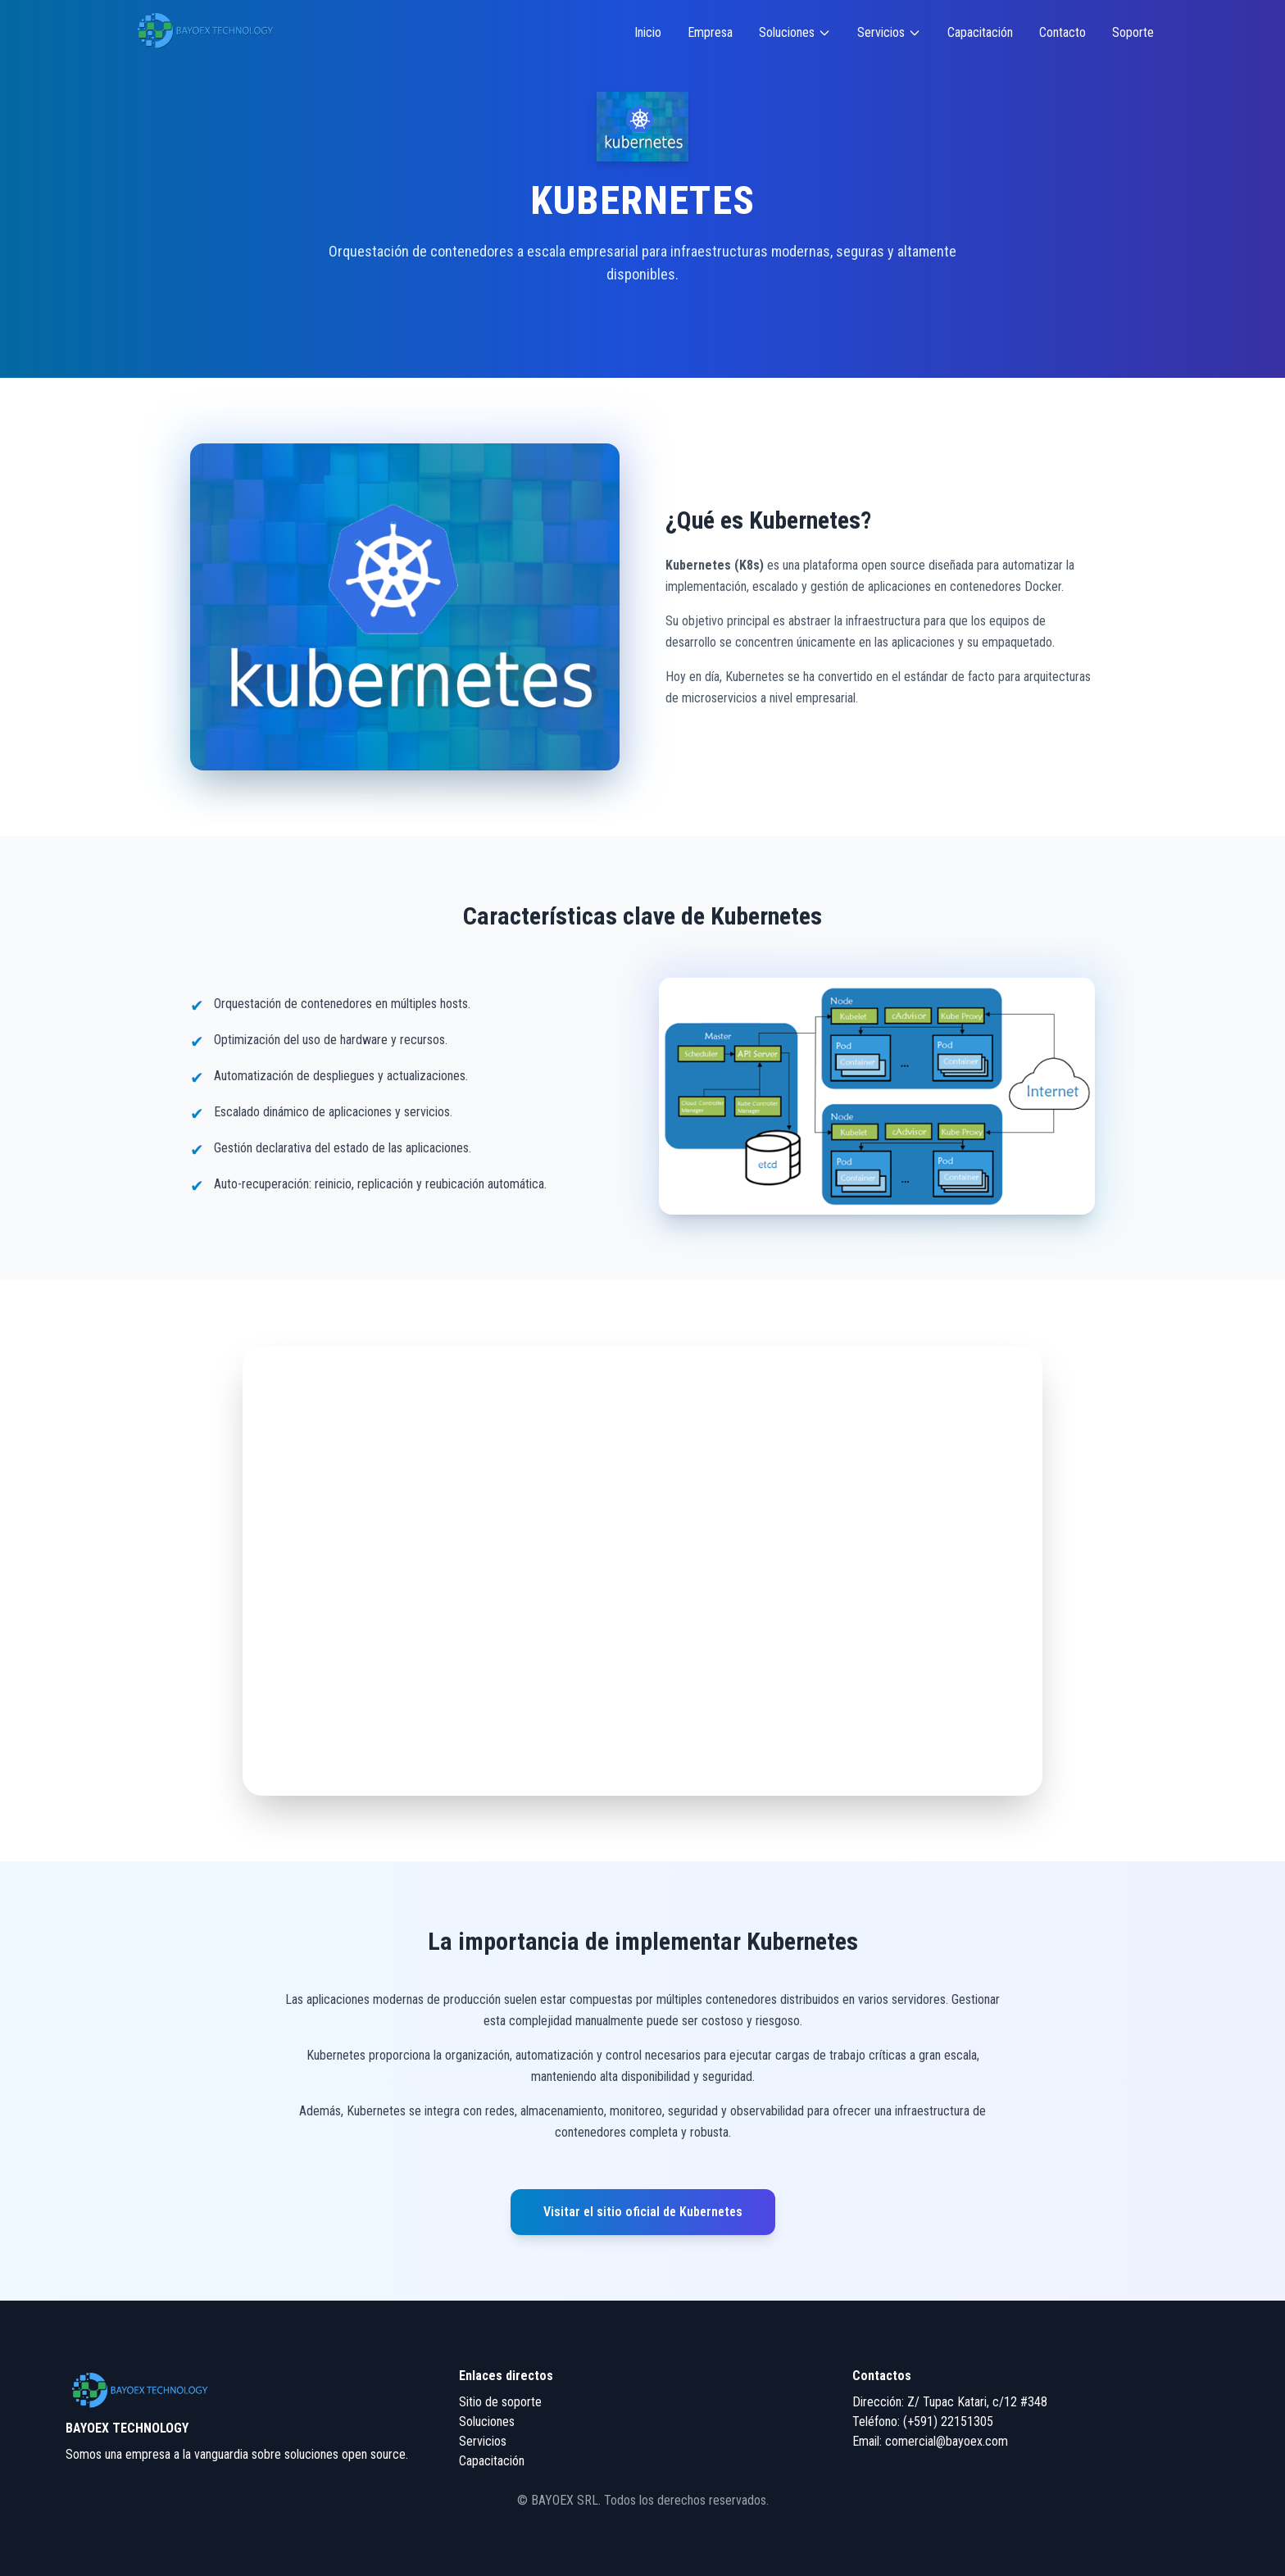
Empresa (710, 32)
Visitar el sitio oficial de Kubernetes (642, 2211)
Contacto (1062, 32)
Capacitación (980, 32)
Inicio (647, 32)
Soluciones (795, 32)
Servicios (889, 32)
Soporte (1133, 32)
